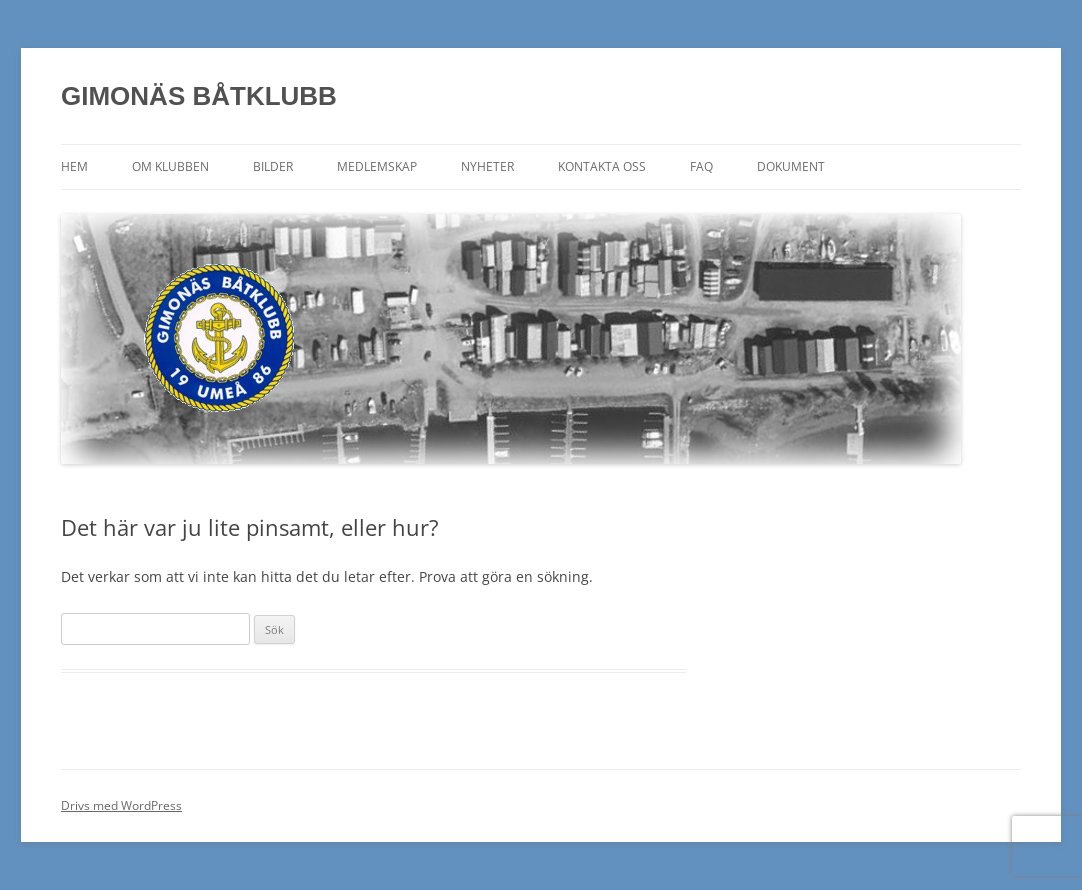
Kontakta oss (602, 166)
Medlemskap (377, 166)
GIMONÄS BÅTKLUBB (199, 96)
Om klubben (170, 166)
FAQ (701, 166)
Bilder (273, 166)
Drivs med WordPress (121, 805)
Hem (74, 166)
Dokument (791, 166)
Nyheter (487, 166)
